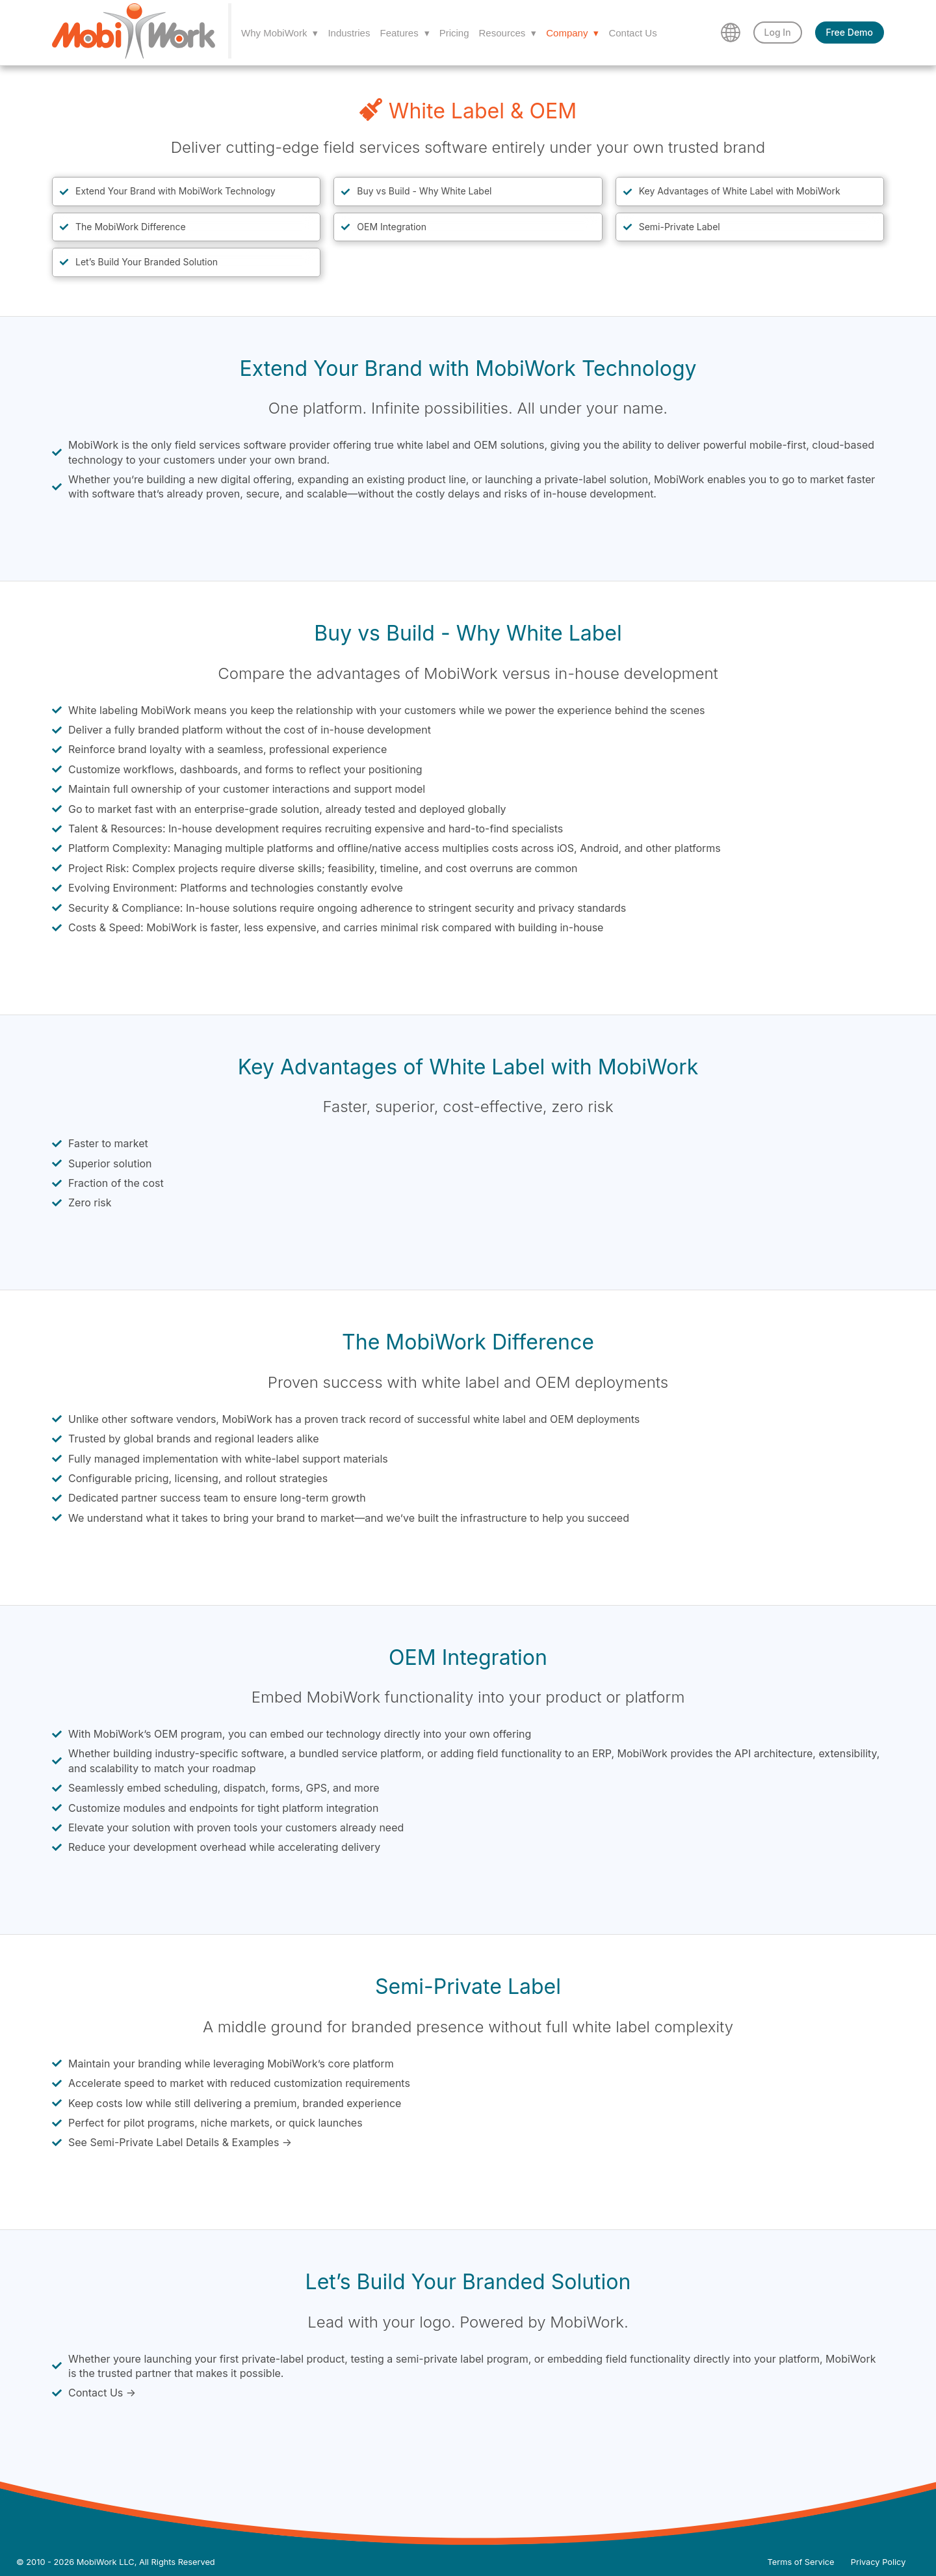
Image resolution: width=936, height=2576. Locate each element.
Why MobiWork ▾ (279, 32)
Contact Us (632, 32)
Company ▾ (572, 32)
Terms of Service (801, 2562)
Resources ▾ (508, 32)
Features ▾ (404, 32)
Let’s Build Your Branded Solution (146, 261)
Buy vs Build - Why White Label (424, 190)
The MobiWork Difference (130, 226)
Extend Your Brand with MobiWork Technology (175, 190)
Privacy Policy (878, 2562)
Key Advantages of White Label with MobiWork (739, 190)
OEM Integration (391, 226)
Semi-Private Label (679, 226)
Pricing (454, 32)
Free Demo (849, 32)
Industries (349, 32)
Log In (777, 32)
